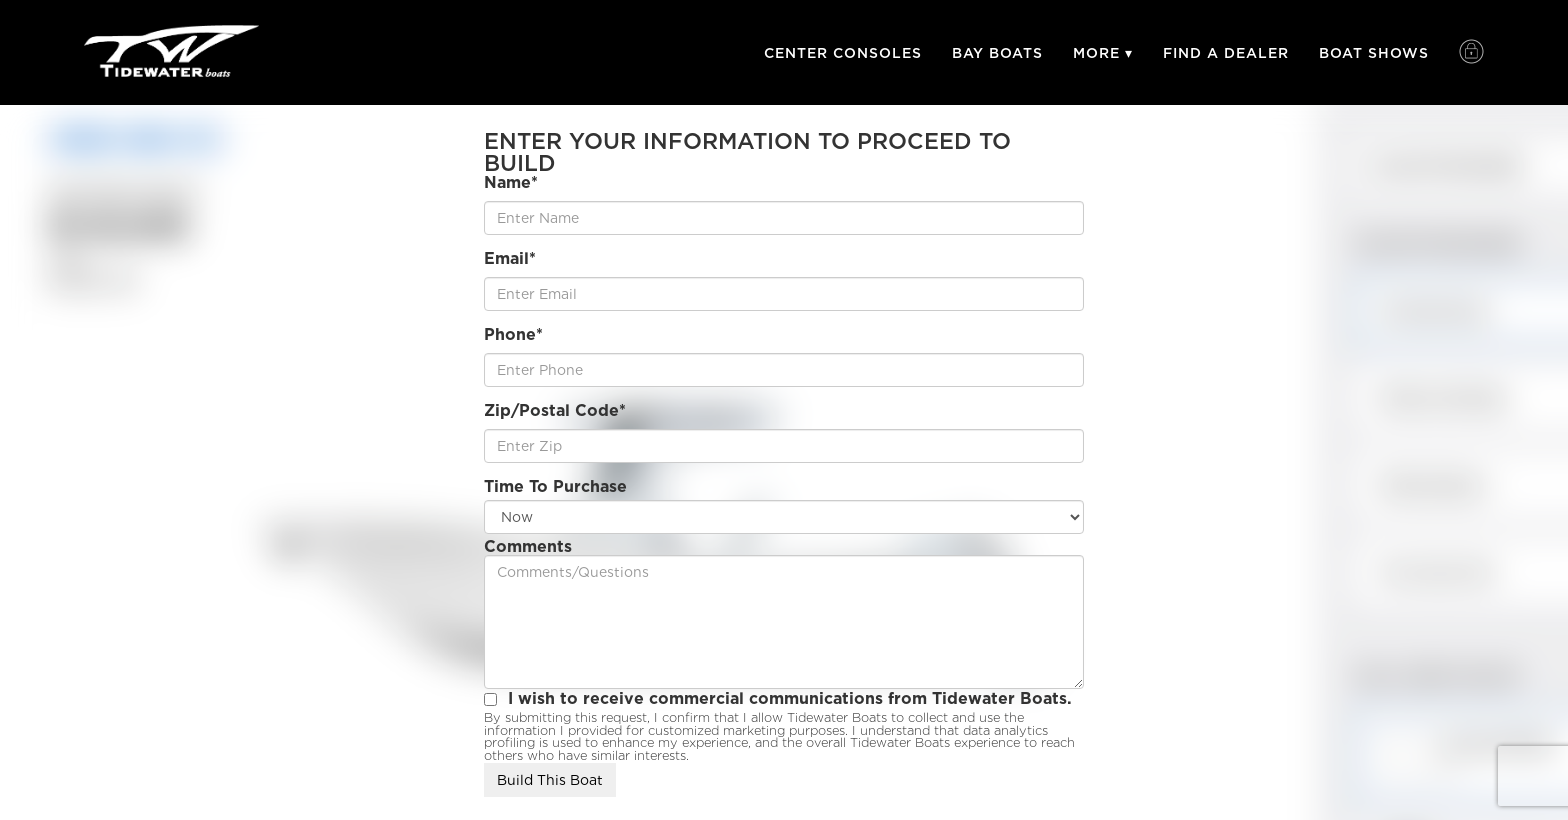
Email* (510, 259)
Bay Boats (997, 53)
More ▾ (1103, 53)
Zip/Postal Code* (555, 411)
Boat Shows (1374, 53)
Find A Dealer (1226, 53)
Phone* (513, 335)
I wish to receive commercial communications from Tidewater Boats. (790, 699)
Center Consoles (843, 53)
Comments (528, 547)
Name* (511, 183)
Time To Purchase (555, 487)
